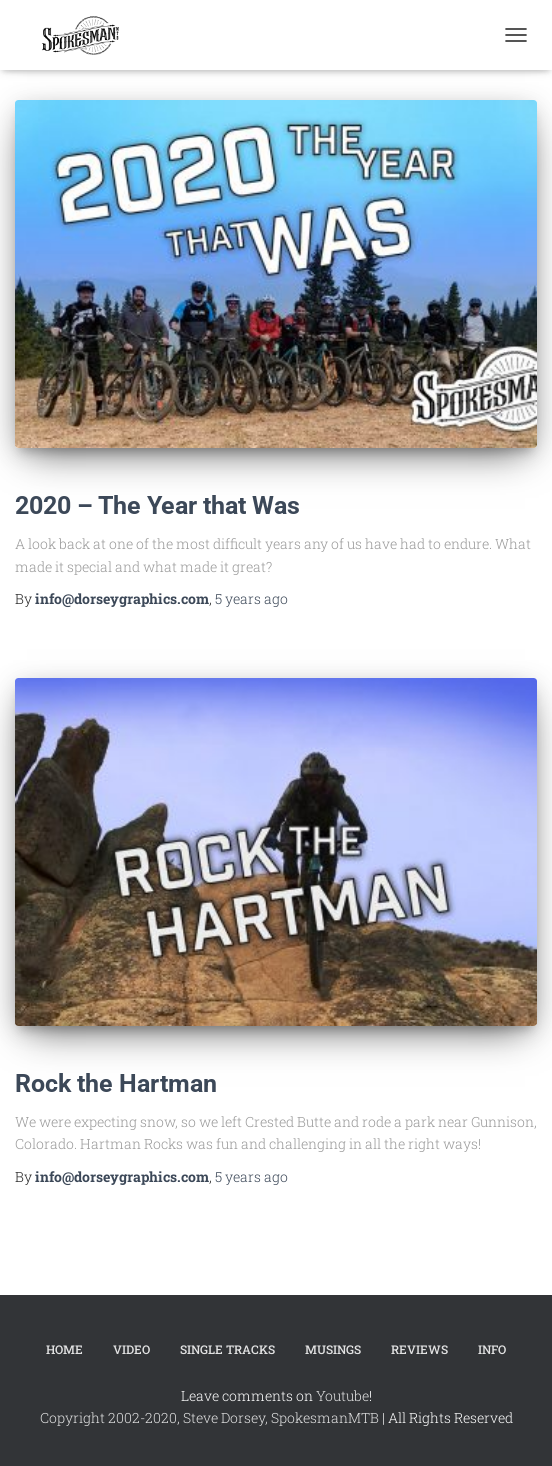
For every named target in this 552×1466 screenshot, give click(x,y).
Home (64, 1349)
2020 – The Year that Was (157, 505)
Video (131, 1349)
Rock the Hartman (116, 1083)
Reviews (419, 1349)
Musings (333, 1349)
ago (251, 598)
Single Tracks (227, 1349)
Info (492, 1349)
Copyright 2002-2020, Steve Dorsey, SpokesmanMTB (209, 1417)
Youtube (342, 1395)
